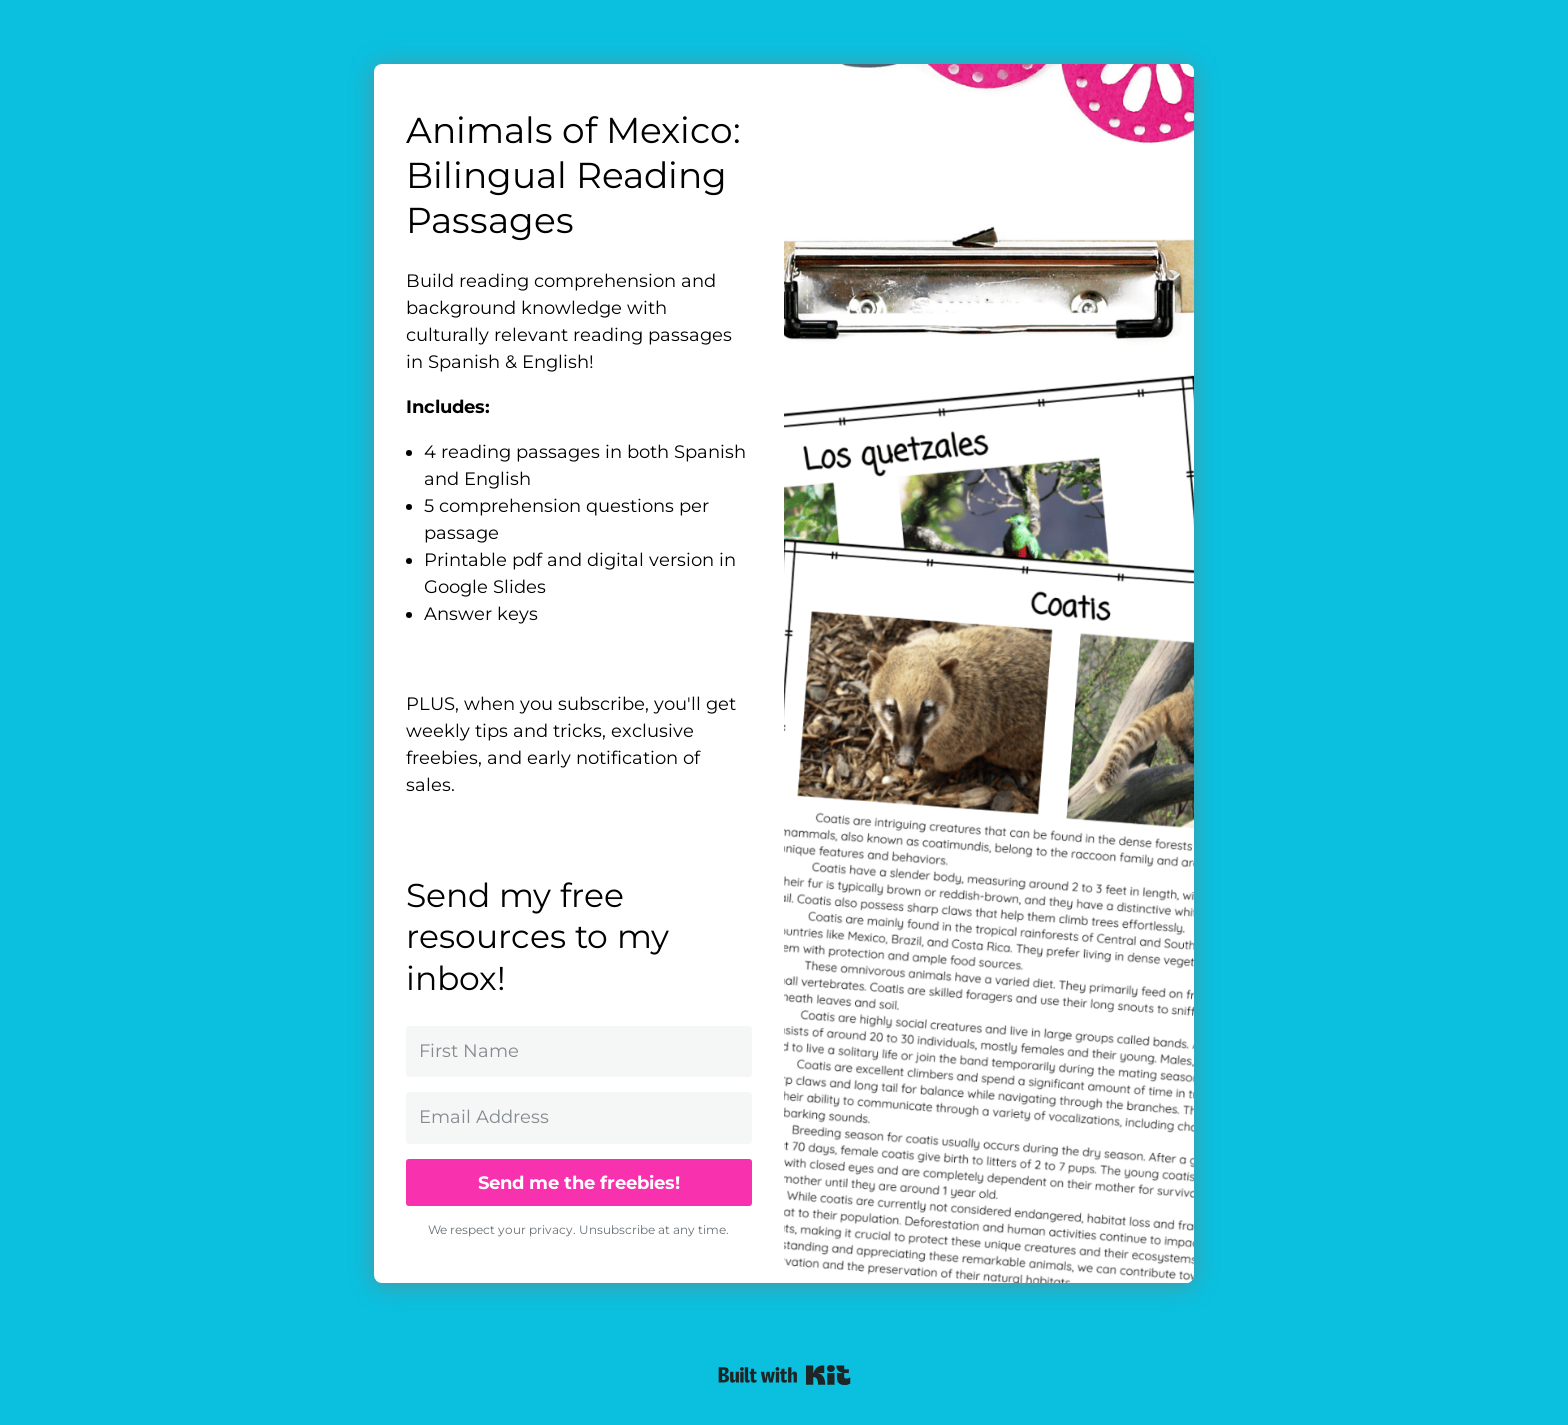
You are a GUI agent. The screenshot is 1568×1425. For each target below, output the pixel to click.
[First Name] (579, 1051)
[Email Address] (579, 1117)
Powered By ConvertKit (784, 1375)
